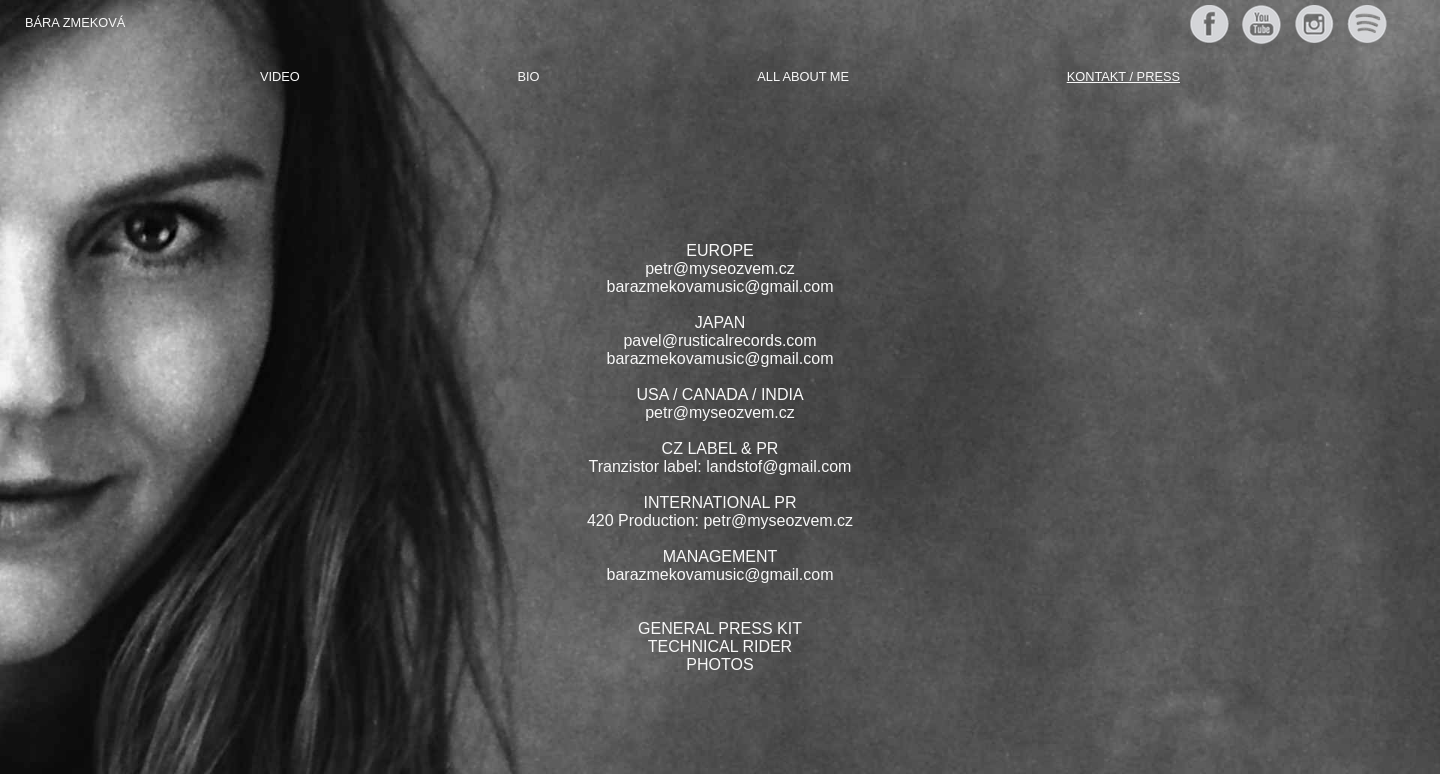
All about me (803, 76)
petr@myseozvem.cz (720, 268)
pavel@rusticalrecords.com (719, 340)
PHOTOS (719, 664)
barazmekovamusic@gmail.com (720, 286)
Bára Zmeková (75, 22)
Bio (529, 76)
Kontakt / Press (1123, 76)
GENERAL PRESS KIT (720, 628)
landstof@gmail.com (778, 466)
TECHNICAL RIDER (720, 646)
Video (280, 76)
